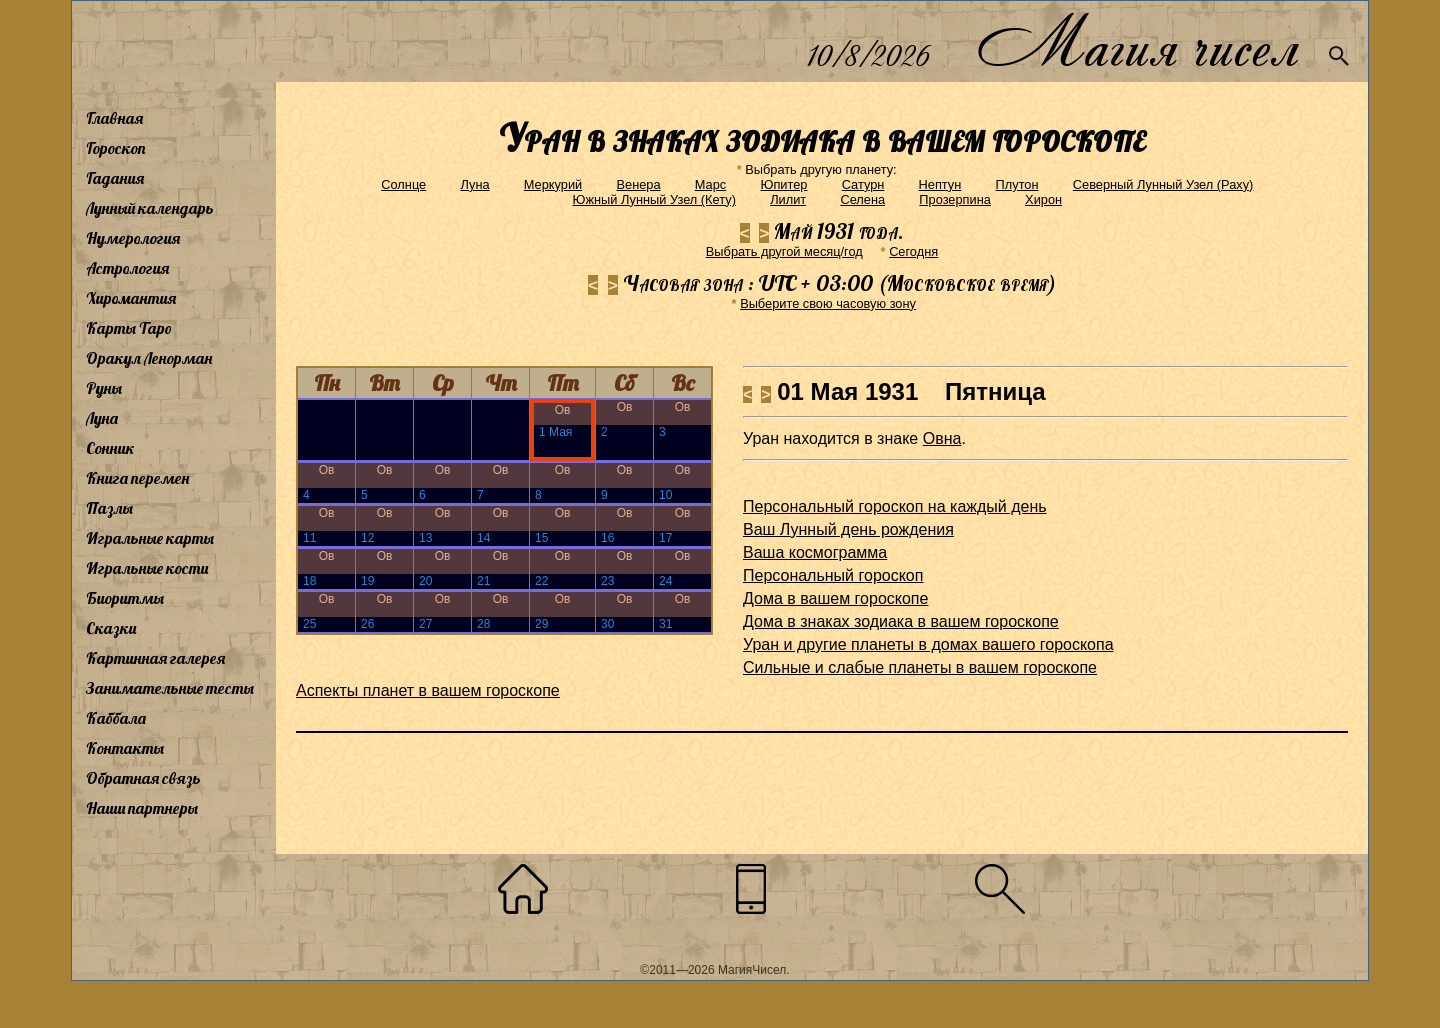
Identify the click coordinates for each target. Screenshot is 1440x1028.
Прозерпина (955, 199)
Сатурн (863, 184)
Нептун (940, 184)
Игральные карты (150, 538)
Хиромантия (131, 298)
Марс (710, 184)
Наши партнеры (142, 808)
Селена (862, 199)
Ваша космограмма (815, 552)
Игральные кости (147, 568)
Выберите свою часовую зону (828, 303)
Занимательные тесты (170, 688)
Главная (114, 118)
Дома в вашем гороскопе (835, 598)
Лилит (788, 199)
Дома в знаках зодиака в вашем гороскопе (901, 621)
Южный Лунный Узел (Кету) (654, 199)
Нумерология (133, 238)
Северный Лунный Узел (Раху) (1163, 184)
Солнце (403, 184)
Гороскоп (116, 148)
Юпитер (783, 184)
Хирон (1043, 199)
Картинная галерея (155, 658)
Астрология (127, 268)
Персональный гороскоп (833, 575)
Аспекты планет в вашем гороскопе (428, 690)
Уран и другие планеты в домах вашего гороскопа (928, 644)
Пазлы (109, 508)
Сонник (110, 448)
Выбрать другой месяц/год (784, 251)
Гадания (115, 178)
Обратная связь (143, 778)
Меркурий (553, 184)
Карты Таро (129, 328)
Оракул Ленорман (149, 358)
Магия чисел (1137, 41)
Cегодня (913, 251)
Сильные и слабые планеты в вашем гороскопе (920, 667)
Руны (104, 388)
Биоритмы (125, 598)
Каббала (116, 718)
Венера (638, 184)
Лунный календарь (150, 208)
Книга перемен (137, 478)
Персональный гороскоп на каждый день (895, 506)
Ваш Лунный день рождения (848, 529)
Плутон (1017, 184)
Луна (102, 418)
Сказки (111, 628)
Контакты (125, 748)
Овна (942, 438)
